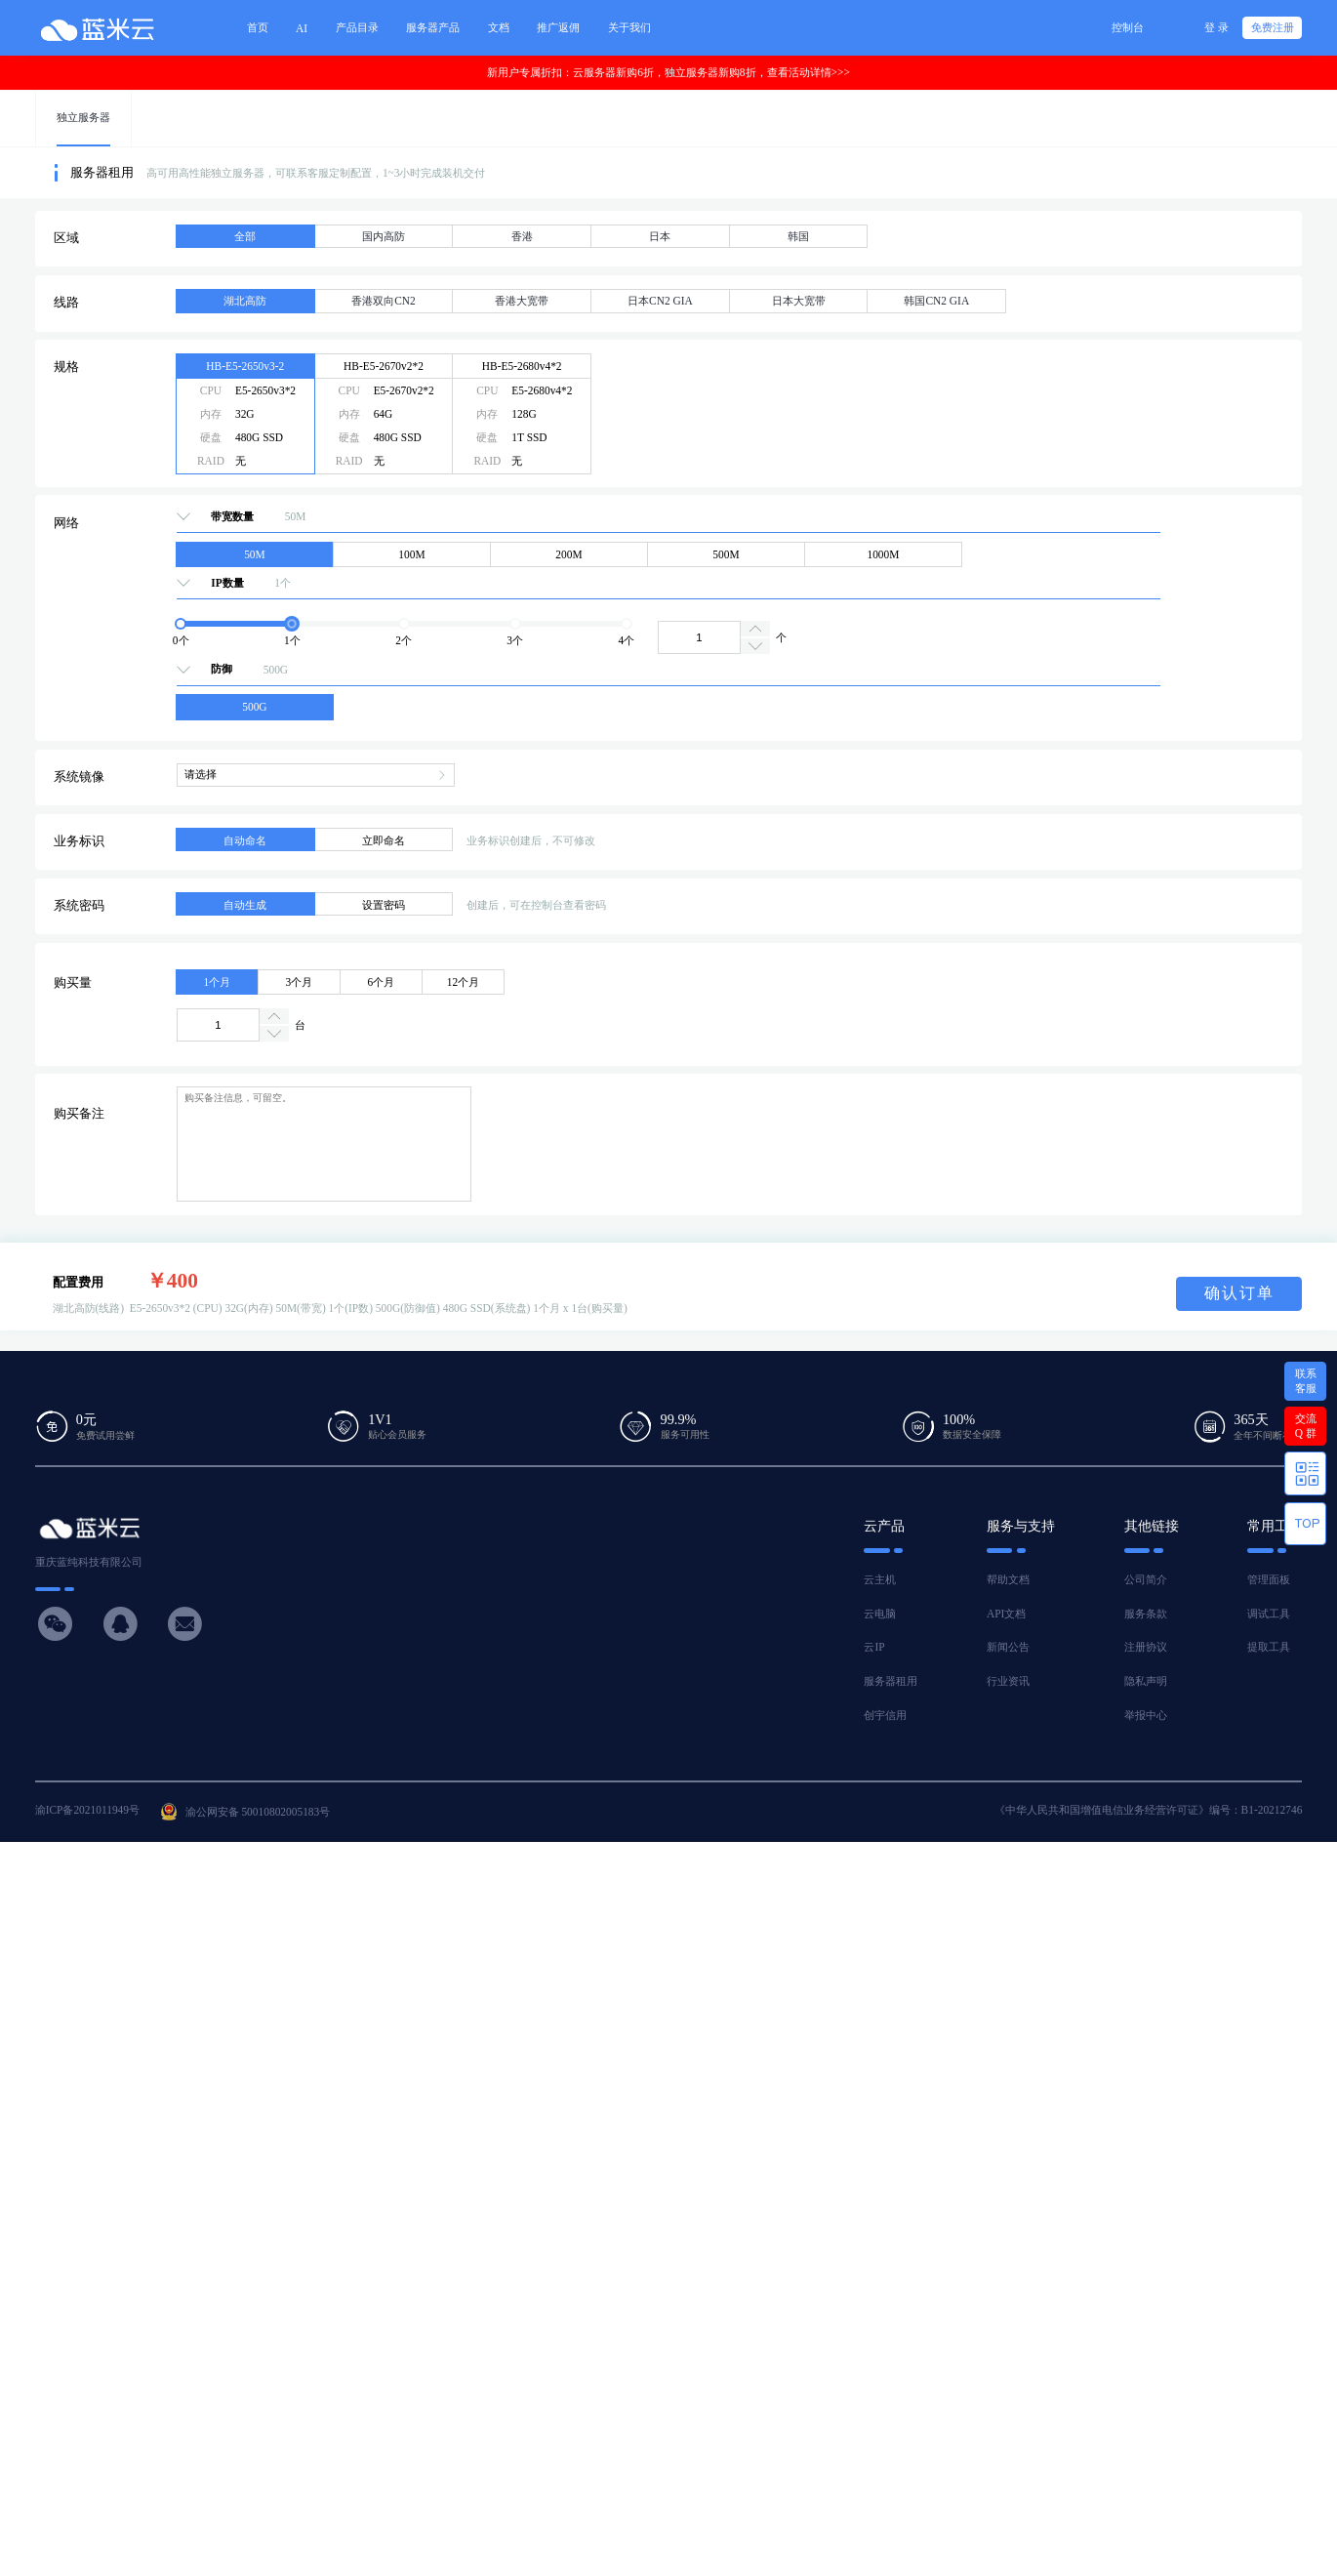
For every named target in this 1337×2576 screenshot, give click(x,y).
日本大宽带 (799, 301)
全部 (245, 236)
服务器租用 (890, 1681)
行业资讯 (1008, 1681)
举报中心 (1145, 1715)
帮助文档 (1008, 1579)
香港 (522, 236)
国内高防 (383, 236)
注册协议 (1145, 1647)
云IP (874, 1647)
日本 (659, 236)
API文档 (1006, 1613)
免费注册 (1272, 27)
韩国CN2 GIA (936, 301)
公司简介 (1145, 1579)
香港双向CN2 (383, 301)
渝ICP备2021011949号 (87, 1810)
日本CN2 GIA (660, 301)
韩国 (798, 236)
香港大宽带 (521, 301)
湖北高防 (244, 301)
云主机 (880, 1579)
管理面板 (1268, 1579)
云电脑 (880, 1613)
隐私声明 (1145, 1681)
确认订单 (1239, 1293)
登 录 (1216, 27)
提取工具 (1268, 1647)
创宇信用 (885, 1715)
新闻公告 (1008, 1647)
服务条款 (1145, 1613)
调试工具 (1268, 1613)
